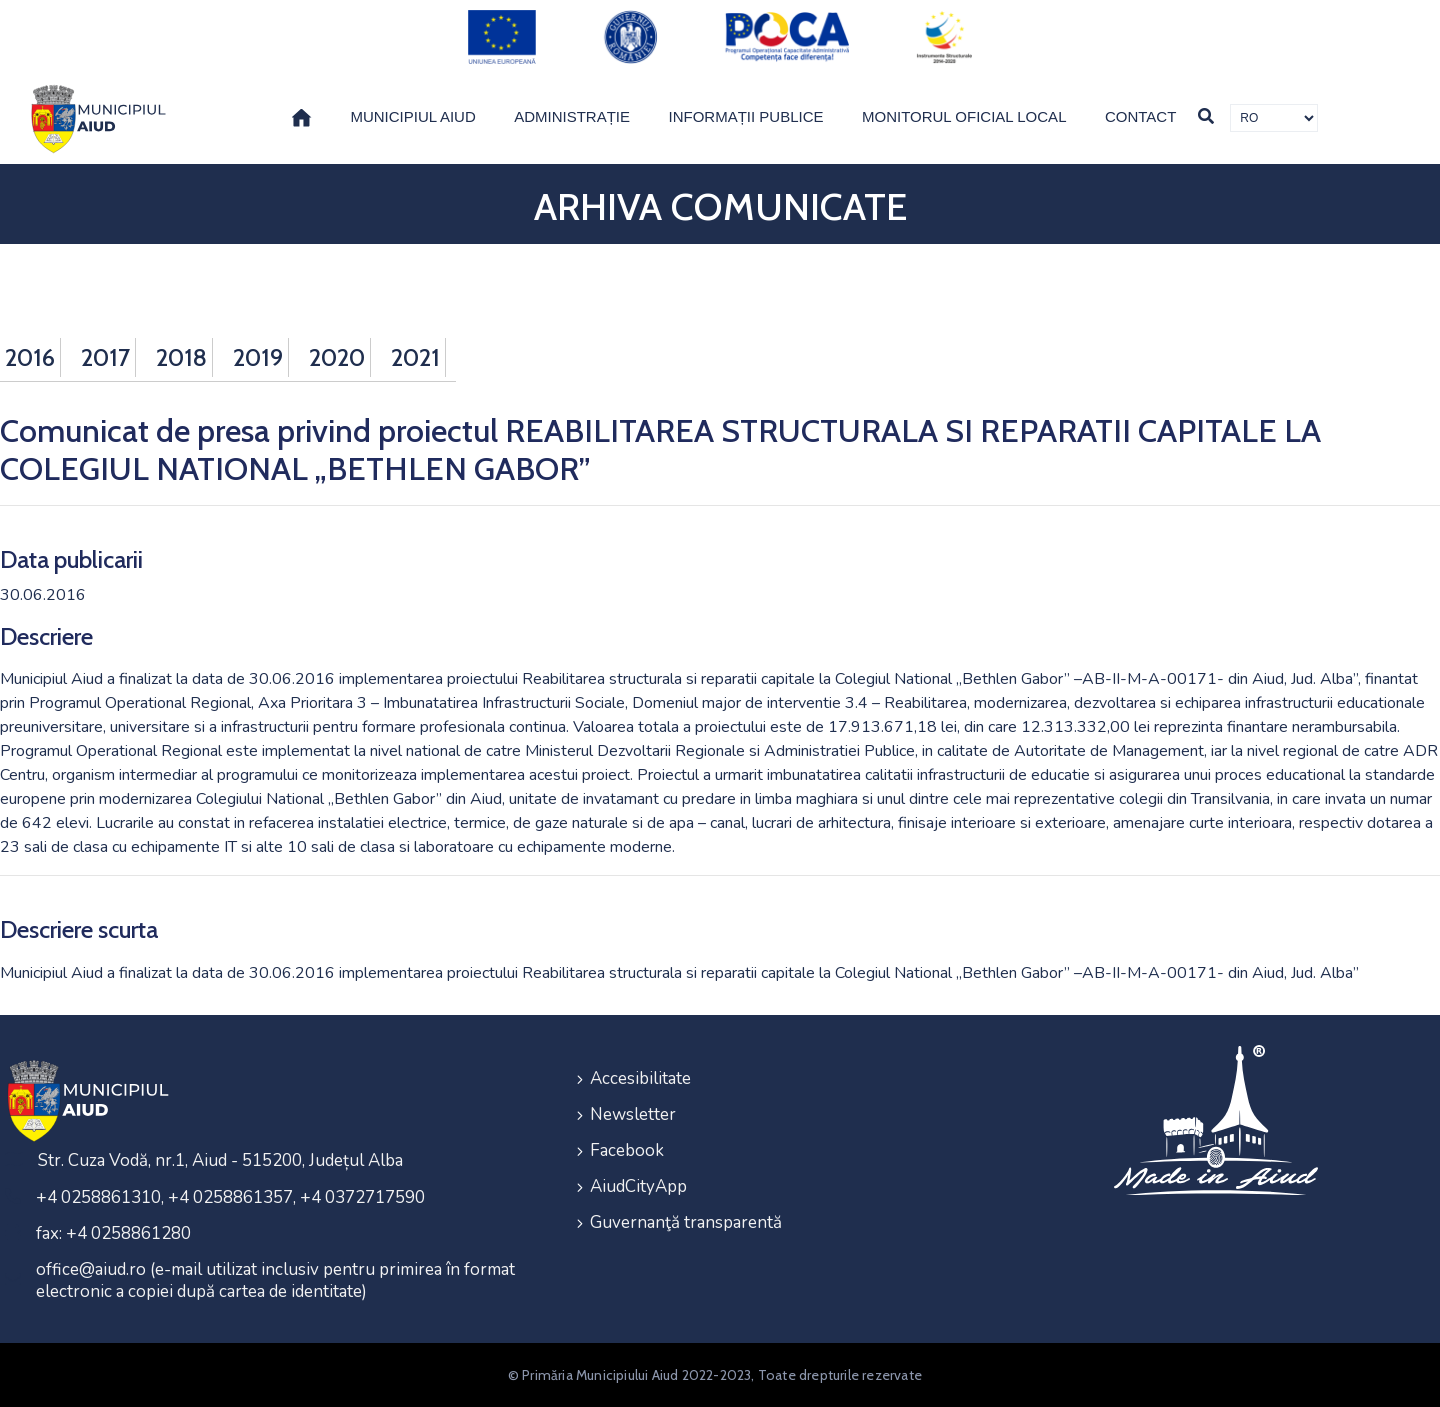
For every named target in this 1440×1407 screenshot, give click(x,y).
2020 (337, 357)
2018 (181, 357)
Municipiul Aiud (412, 116)
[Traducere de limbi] (1274, 118)
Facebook (627, 1150)
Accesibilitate (640, 1078)
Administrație (572, 116)
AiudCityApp (638, 1186)
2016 (30, 357)
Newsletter (633, 1114)
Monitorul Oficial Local (964, 116)
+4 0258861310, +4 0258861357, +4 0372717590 (230, 1197)
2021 (415, 357)
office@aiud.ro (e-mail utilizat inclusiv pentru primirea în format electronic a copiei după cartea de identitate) (275, 1280)
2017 (105, 357)
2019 (258, 357)
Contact (1140, 116)
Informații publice (746, 116)
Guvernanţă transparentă (686, 1222)
